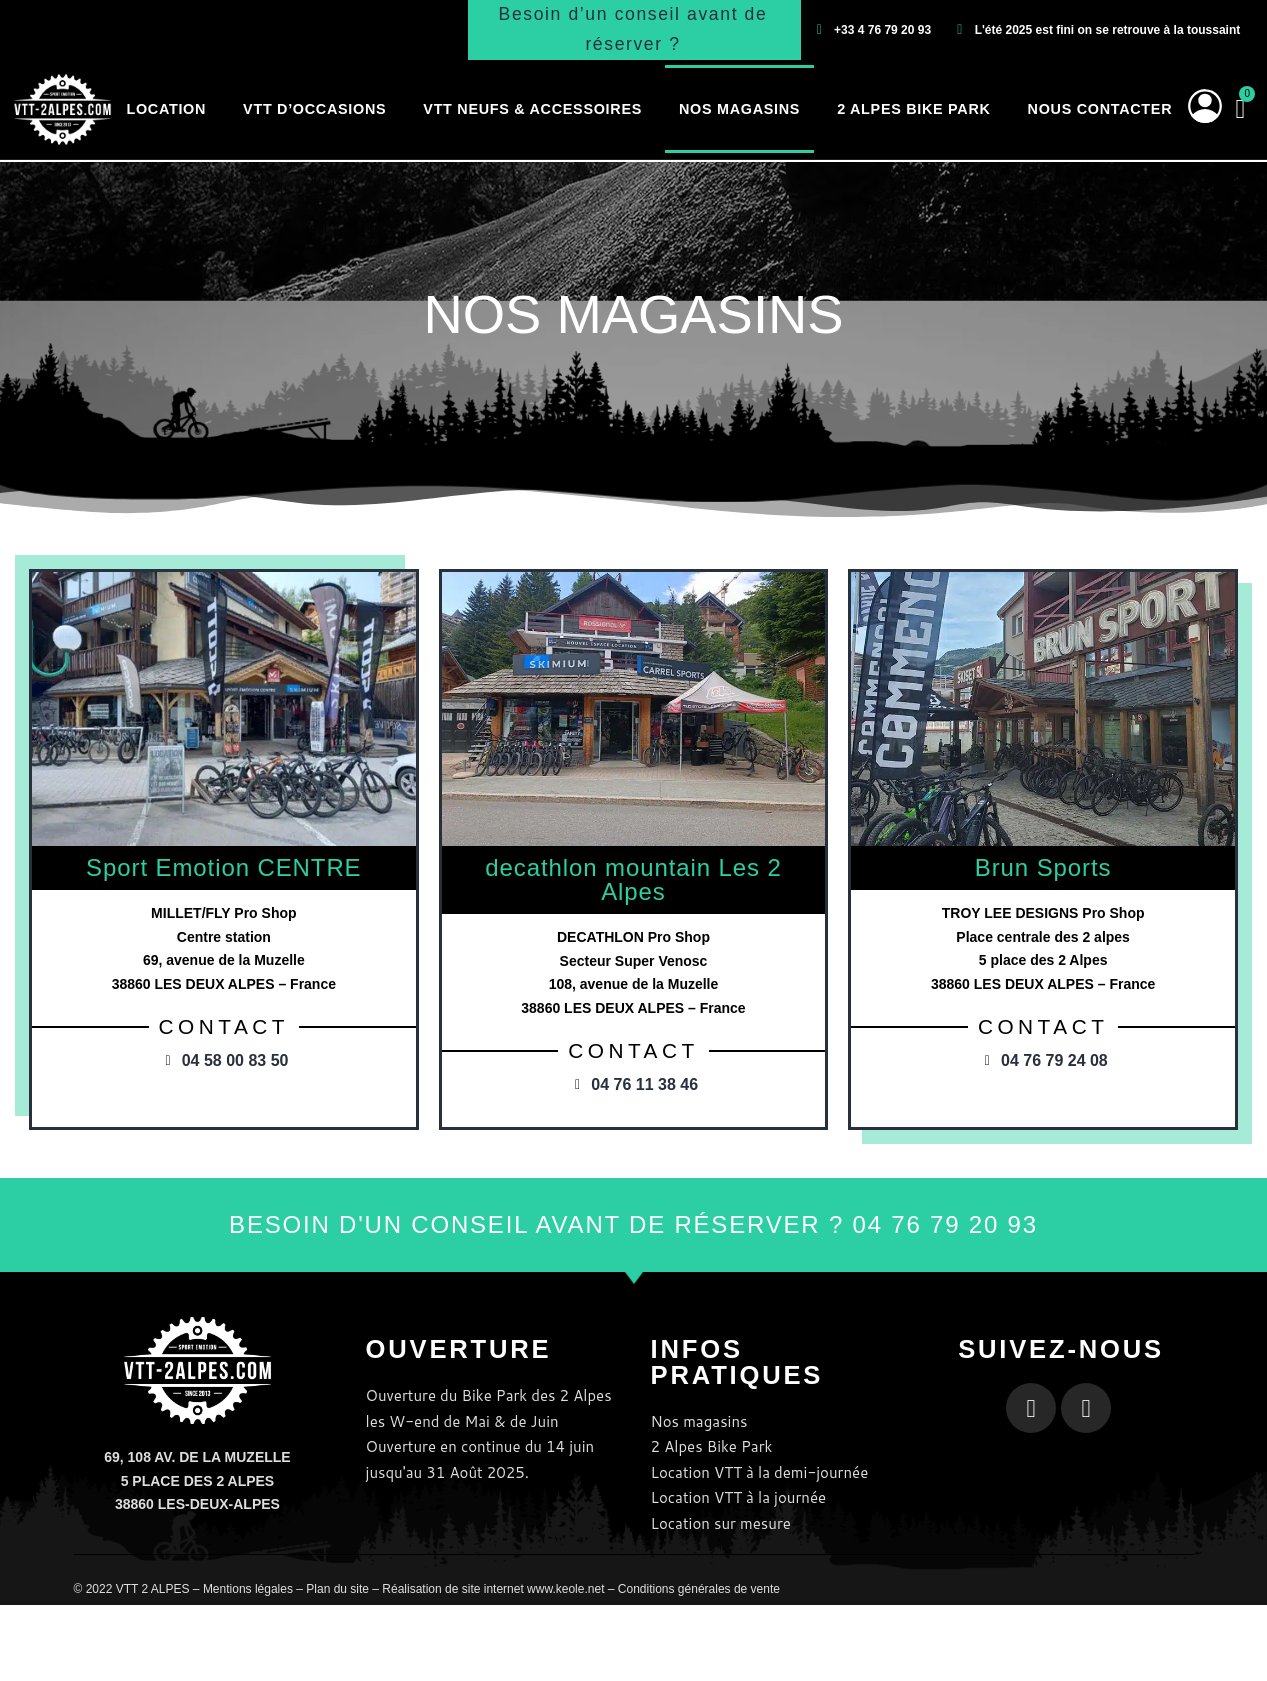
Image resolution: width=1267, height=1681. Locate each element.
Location (166, 109)
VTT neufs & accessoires (532, 109)
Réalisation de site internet (452, 1589)
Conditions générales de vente (699, 1589)
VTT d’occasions (314, 109)
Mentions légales (248, 1589)
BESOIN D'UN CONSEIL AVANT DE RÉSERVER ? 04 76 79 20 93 (633, 1224)
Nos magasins (739, 109)
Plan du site (337, 1589)
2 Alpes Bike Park (913, 109)
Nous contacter (1100, 109)
